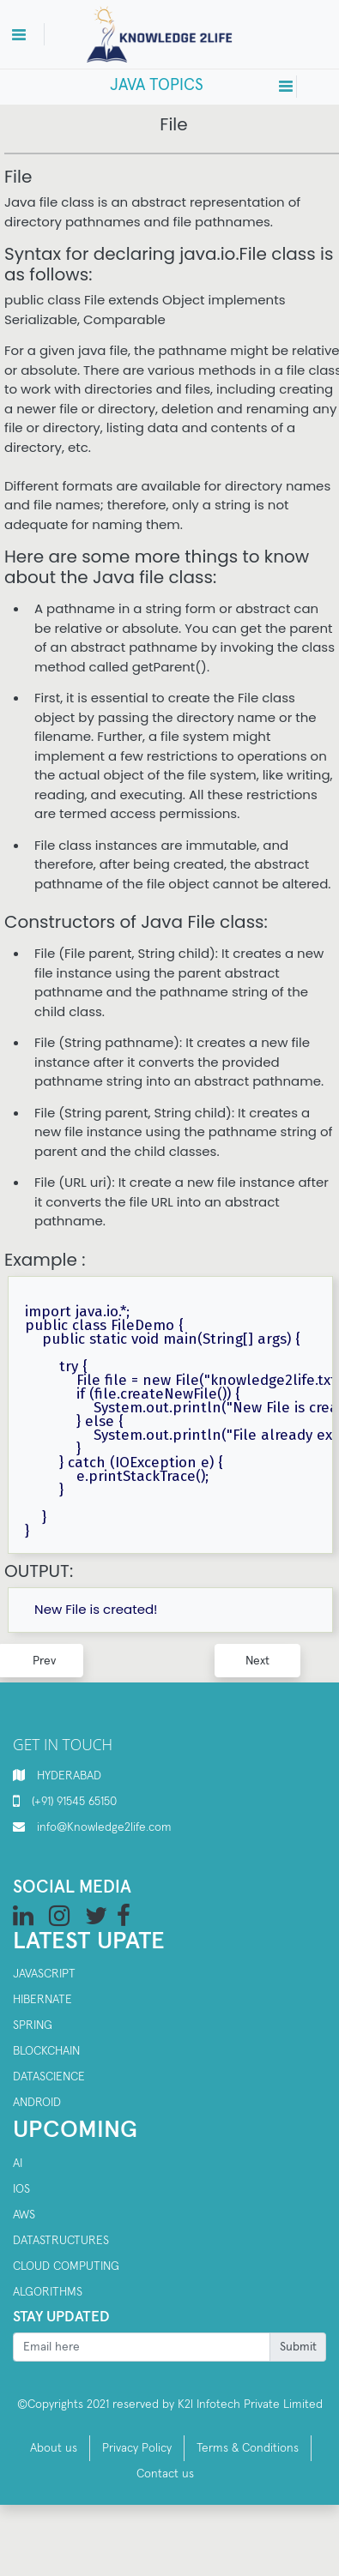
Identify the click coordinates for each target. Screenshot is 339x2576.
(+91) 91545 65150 (74, 1802)
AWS (24, 2215)
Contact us (165, 2474)
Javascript (44, 1974)
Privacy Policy (137, 2448)
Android (37, 2103)
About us (53, 2448)
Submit (298, 2347)
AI (17, 2164)
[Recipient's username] (141, 2347)
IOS (21, 2189)
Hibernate (42, 2000)
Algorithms (47, 2292)
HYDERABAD (69, 1776)
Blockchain (46, 2051)
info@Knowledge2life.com (104, 1827)
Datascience (49, 2077)
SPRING (32, 2025)
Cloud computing (66, 2266)
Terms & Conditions (248, 2448)
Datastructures (61, 2241)
